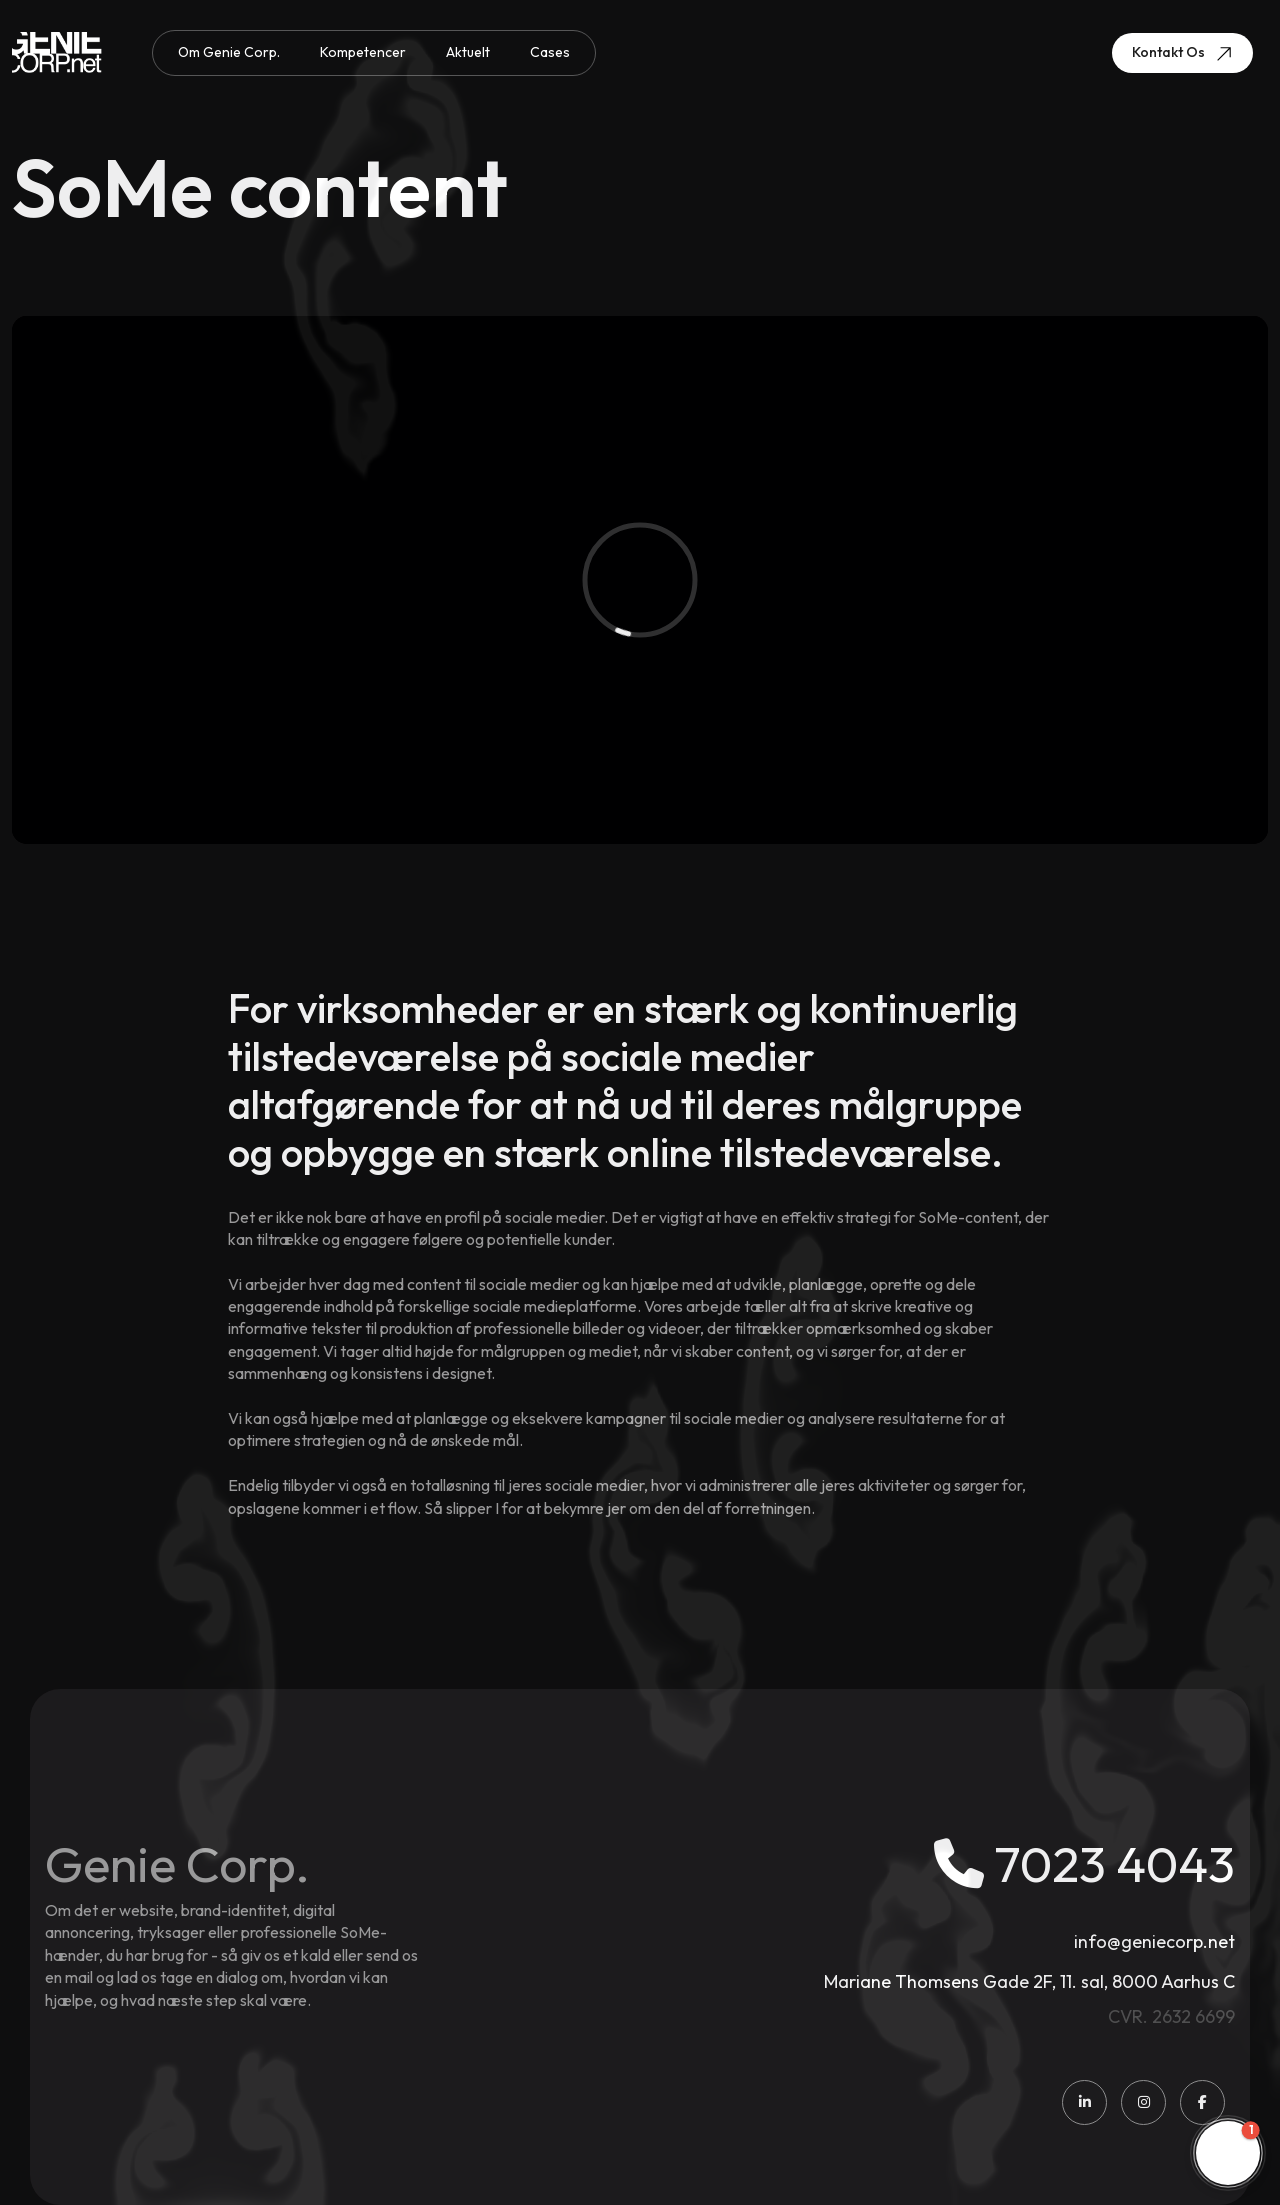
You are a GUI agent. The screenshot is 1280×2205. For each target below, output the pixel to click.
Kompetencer (363, 52)
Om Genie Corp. (229, 52)
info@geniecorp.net (1154, 1941)
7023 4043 (1084, 1863)
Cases (550, 52)
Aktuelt (468, 52)
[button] (1228, 2153)
